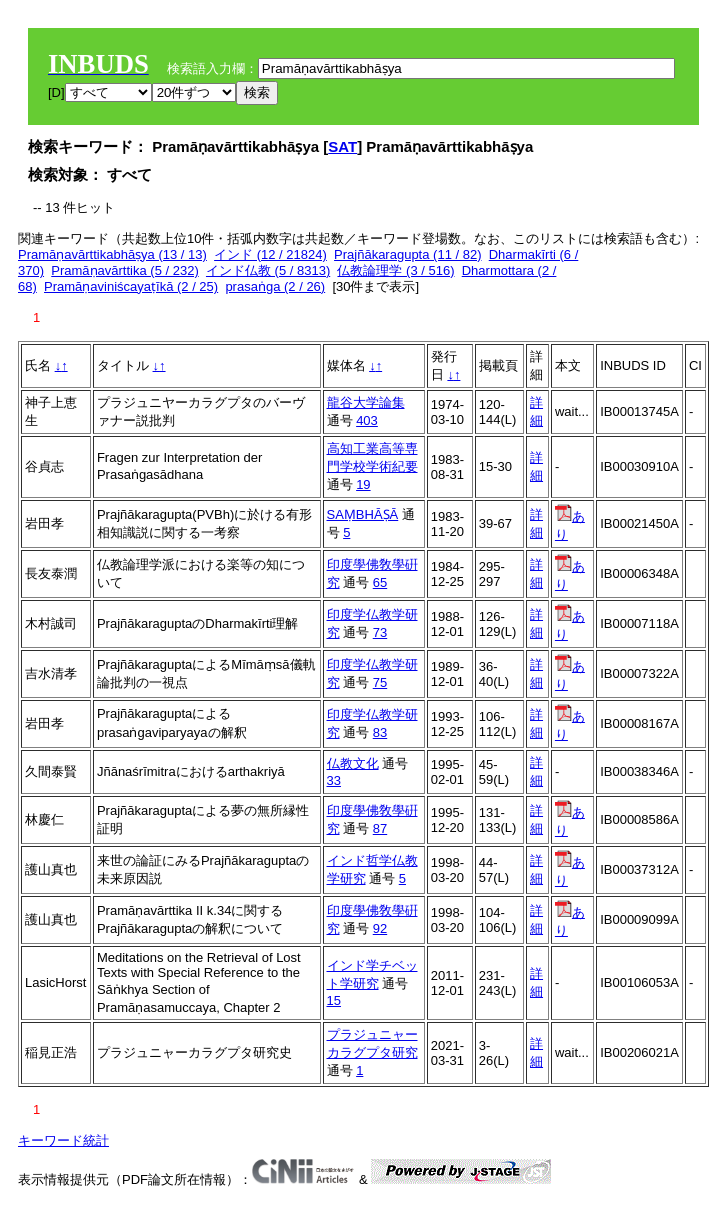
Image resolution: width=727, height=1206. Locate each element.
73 (380, 632)
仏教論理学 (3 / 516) (395, 270)
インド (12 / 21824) (270, 254)
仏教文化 (353, 763)
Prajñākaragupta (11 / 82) (407, 254)
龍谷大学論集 (366, 402)
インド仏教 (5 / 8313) (268, 270)
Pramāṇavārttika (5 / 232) (124, 270)
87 (380, 828)
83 (380, 732)
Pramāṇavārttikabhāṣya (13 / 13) (112, 254)
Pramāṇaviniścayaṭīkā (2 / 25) (131, 286)
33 (334, 780)
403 (367, 420)
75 (380, 682)
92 (380, 928)
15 (334, 1000)
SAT (342, 146)
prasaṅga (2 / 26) (275, 286)
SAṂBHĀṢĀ (363, 514)
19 (363, 484)
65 (380, 582)
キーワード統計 (63, 1140)
